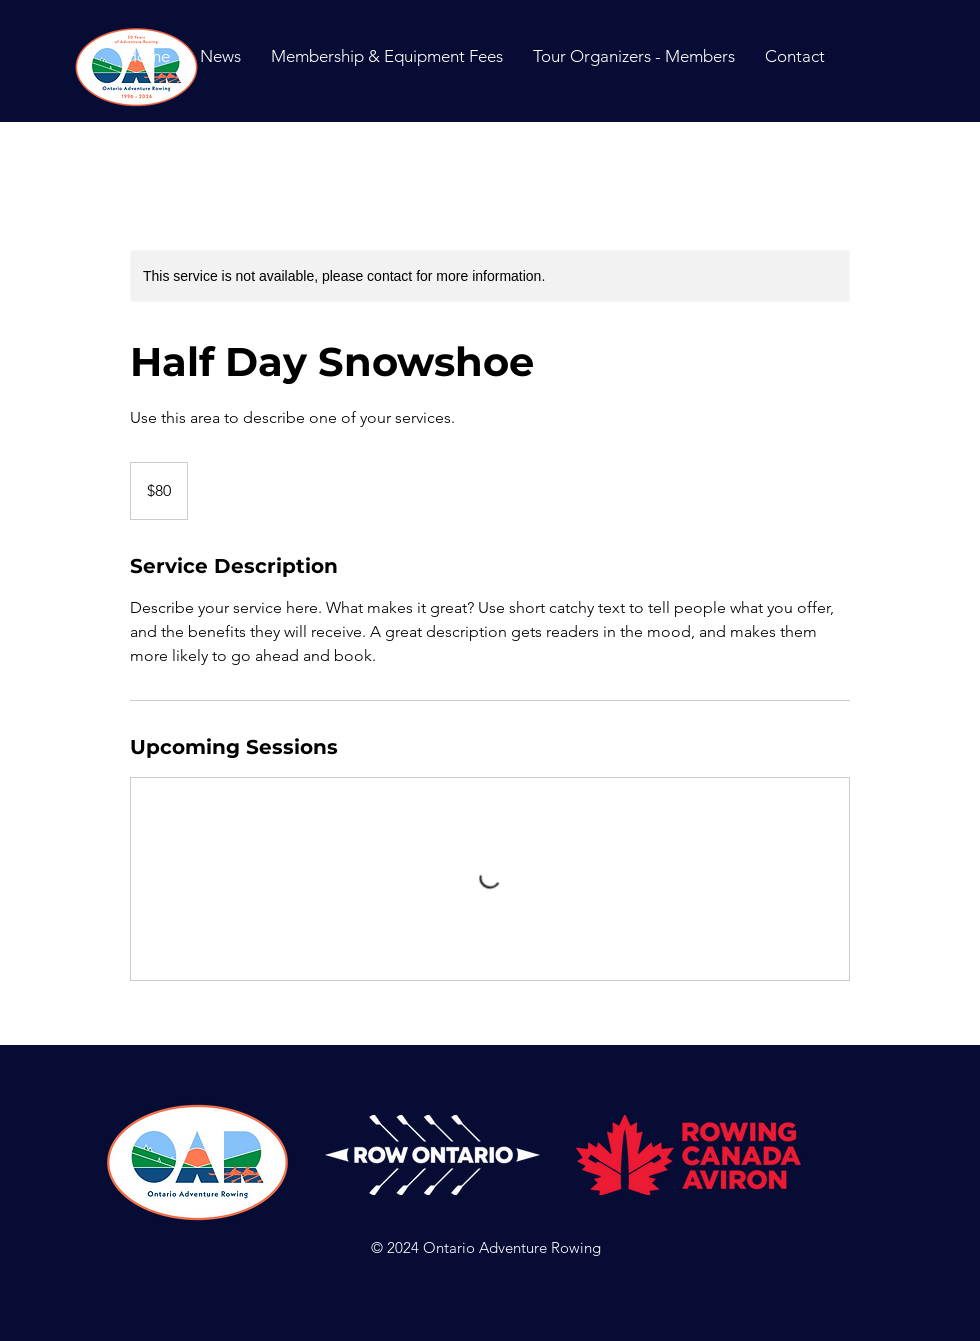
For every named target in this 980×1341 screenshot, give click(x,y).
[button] (795, 56)
